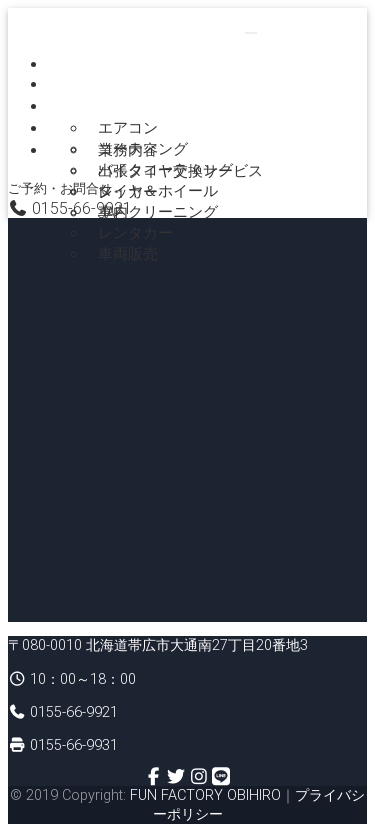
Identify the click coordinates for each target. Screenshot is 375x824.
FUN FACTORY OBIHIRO (205, 795)
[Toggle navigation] (251, 33)
